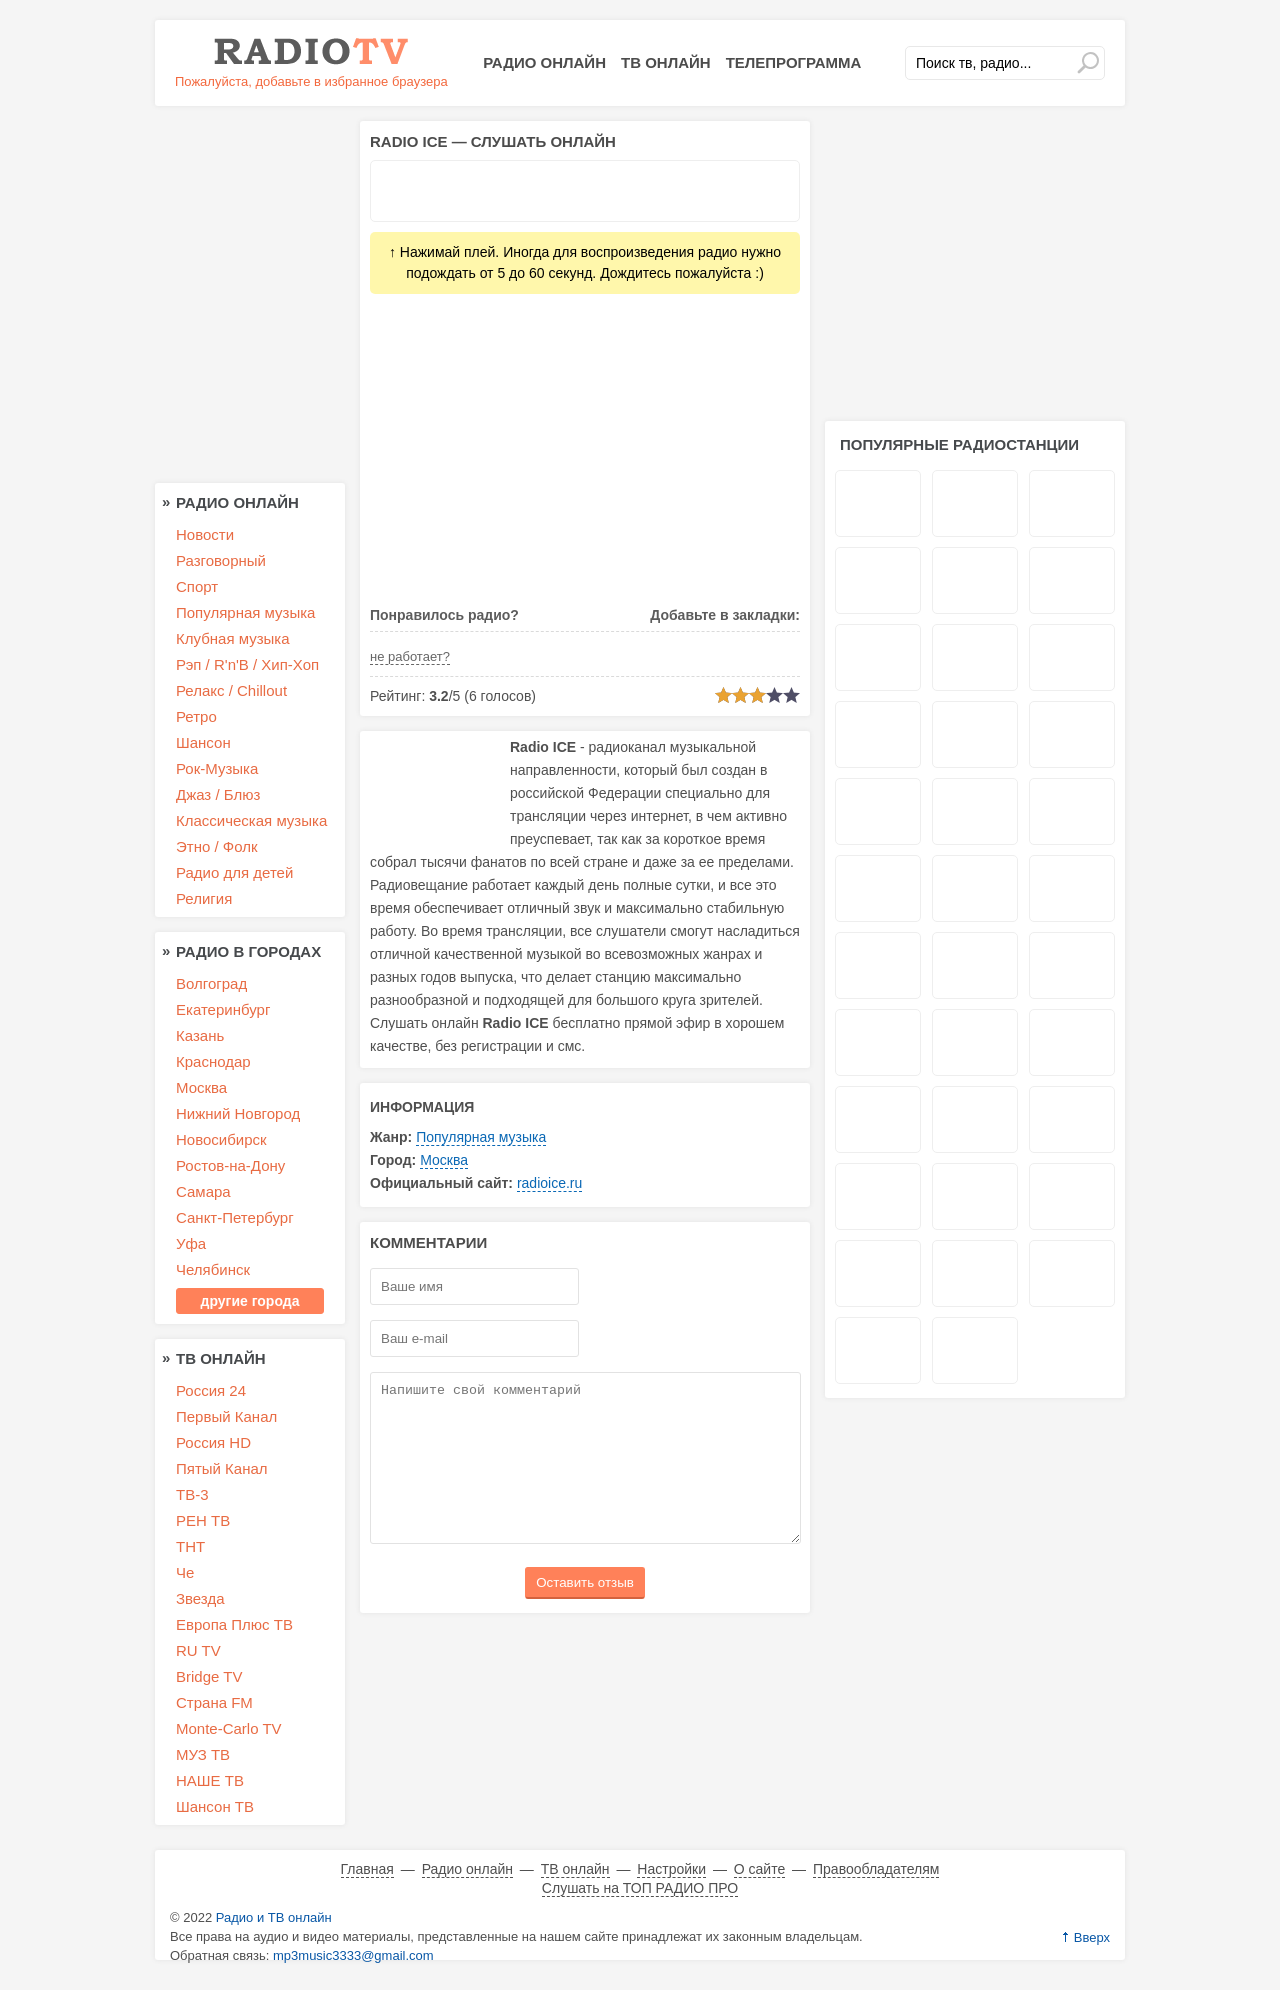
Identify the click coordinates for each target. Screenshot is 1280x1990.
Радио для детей (234, 872)
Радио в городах (248, 951)
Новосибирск (221, 1139)
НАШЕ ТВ (210, 1780)
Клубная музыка (233, 638)
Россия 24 (211, 1390)
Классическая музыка (251, 820)
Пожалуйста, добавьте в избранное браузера (311, 81)
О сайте (759, 1869)
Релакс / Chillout (231, 690)
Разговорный (221, 560)
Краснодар (213, 1061)
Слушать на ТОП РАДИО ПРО (640, 1888)
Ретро (196, 716)
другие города (250, 1301)
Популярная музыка (481, 1137)
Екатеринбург (223, 1009)
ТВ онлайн (666, 62)
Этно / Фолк (217, 846)
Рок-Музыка (217, 768)
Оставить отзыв (585, 1612)
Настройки (671, 1869)
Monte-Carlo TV (229, 1728)
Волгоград (211, 983)
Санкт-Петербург (235, 1217)
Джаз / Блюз (218, 794)
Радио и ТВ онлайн (274, 1917)
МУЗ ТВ (203, 1754)
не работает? (410, 656)
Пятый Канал (222, 1468)
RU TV (198, 1650)
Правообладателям (876, 1869)
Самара (203, 1191)
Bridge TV (209, 1676)
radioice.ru (549, 1183)
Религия (204, 898)
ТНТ (190, 1546)
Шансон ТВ (215, 1806)
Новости (205, 534)
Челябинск (213, 1269)
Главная (367, 1869)
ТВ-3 (192, 1494)
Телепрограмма (794, 62)
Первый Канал (226, 1416)
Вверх (1092, 1937)
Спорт (197, 586)
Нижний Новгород (238, 1113)
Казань (200, 1035)
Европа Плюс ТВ (234, 1624)
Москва (444, 1160)
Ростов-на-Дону (230, 1165)
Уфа (191, 1243)
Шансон (203, 742)
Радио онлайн (544, 62)
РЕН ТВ (203, 1520)
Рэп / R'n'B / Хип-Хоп (247, 664)
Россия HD (213, 1442)
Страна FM (214, 1702)
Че (185, 1572)
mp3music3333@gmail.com (353, 1955)
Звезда (200, 1598)
